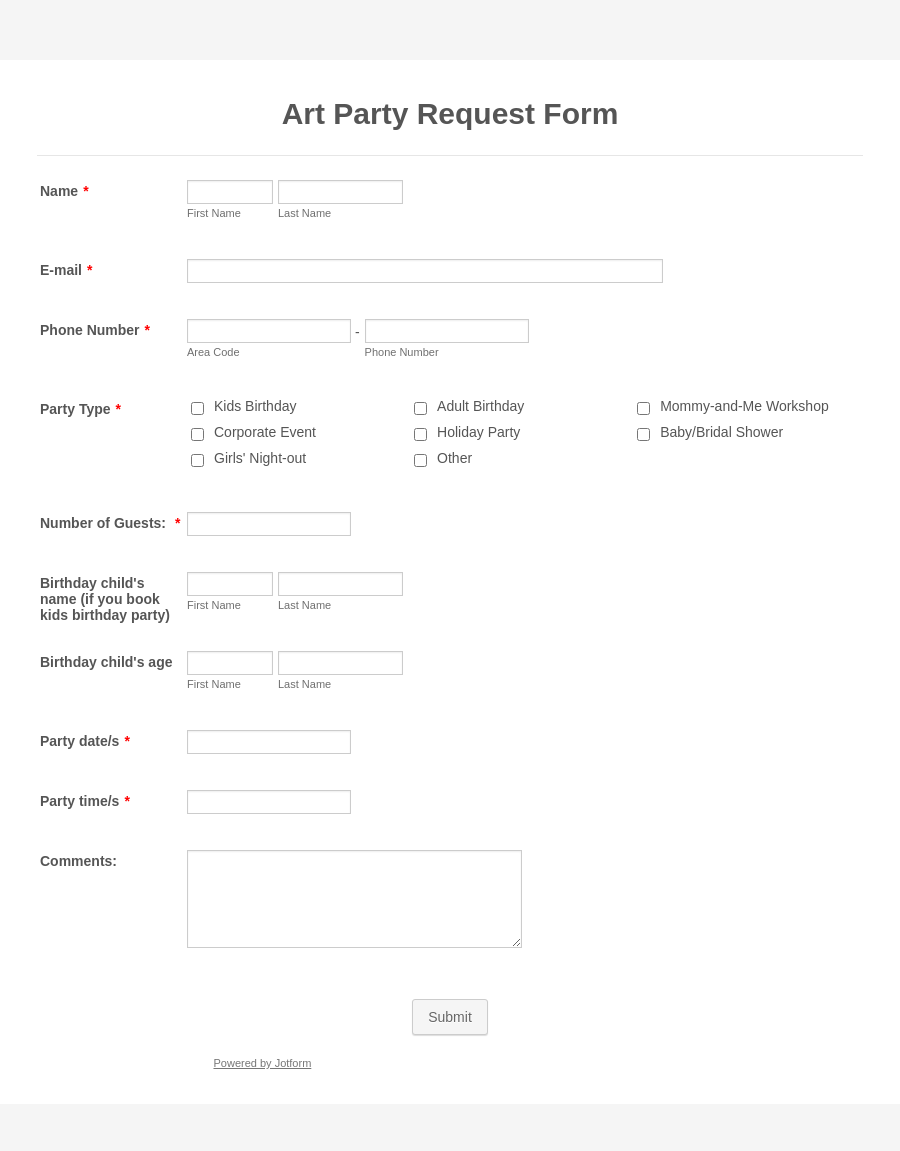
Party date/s (85, 741)
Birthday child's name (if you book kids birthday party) (105, 599)
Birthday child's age (106, 662)
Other (454, 458)
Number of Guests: (110, 523)
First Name (214, 213)
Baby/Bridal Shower (721, 432)
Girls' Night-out (260, 458)
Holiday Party (478, 432)
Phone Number (95, 330)
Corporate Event (265, 432)
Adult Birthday (480, 406)
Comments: (78, 861)
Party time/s (85, 801)
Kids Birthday (255, 406)
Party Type (80, 409)
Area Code (213, 352)
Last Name (304, 213)
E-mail (66, 270)
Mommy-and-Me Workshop (744, 406)
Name (64, 191)
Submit (450, 1017)
